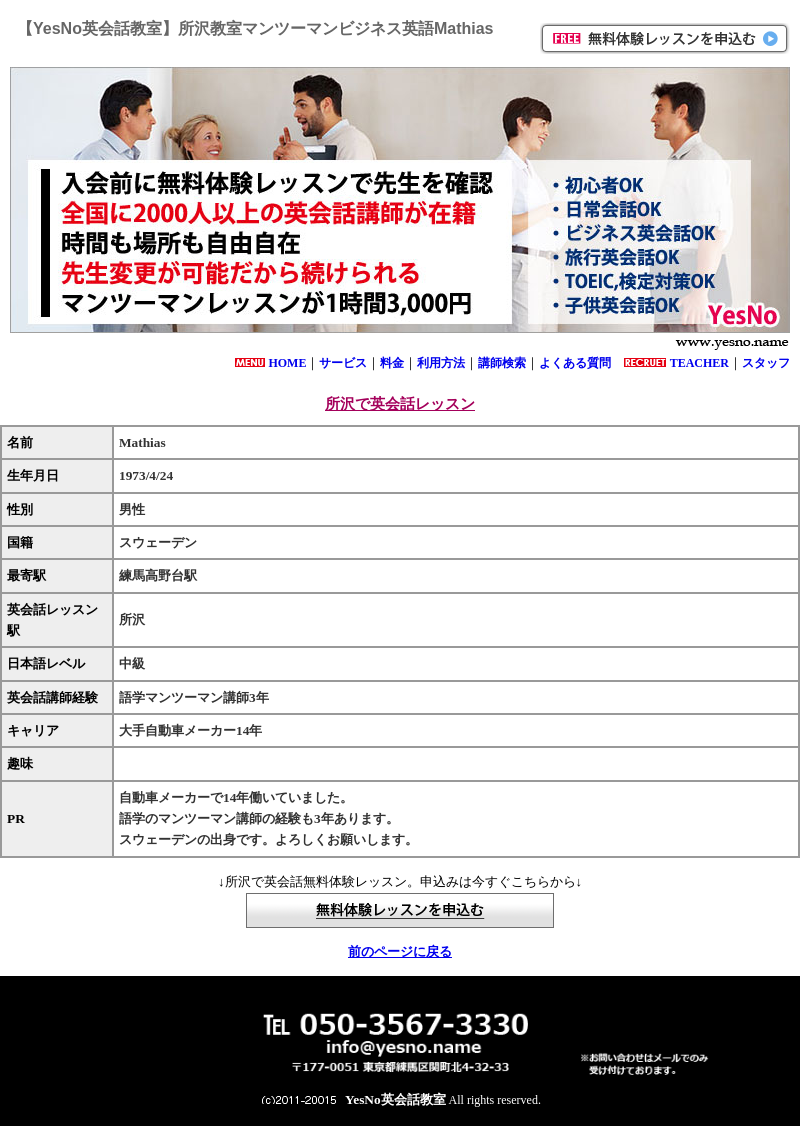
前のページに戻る (400, 951)
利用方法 (441, 363)
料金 (392, 363)
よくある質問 (575, 363)
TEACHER (699, 363)
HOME (287, 363)
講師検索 (502, 363)
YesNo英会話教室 (395, 1099)
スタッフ (766, 363)
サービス (343, 363)
